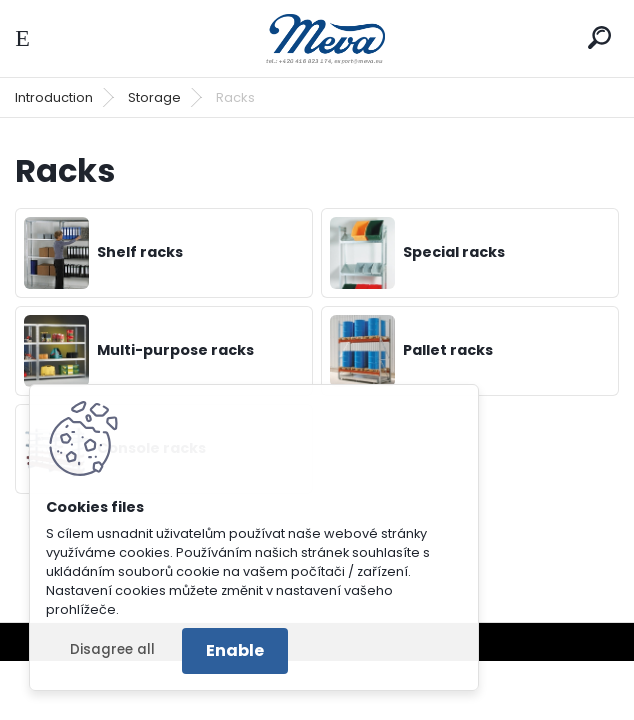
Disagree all (112, 649)
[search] (599, 37)
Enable (235, 650)
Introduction (54, 97)
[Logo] (317, 38)
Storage (154, 97)
